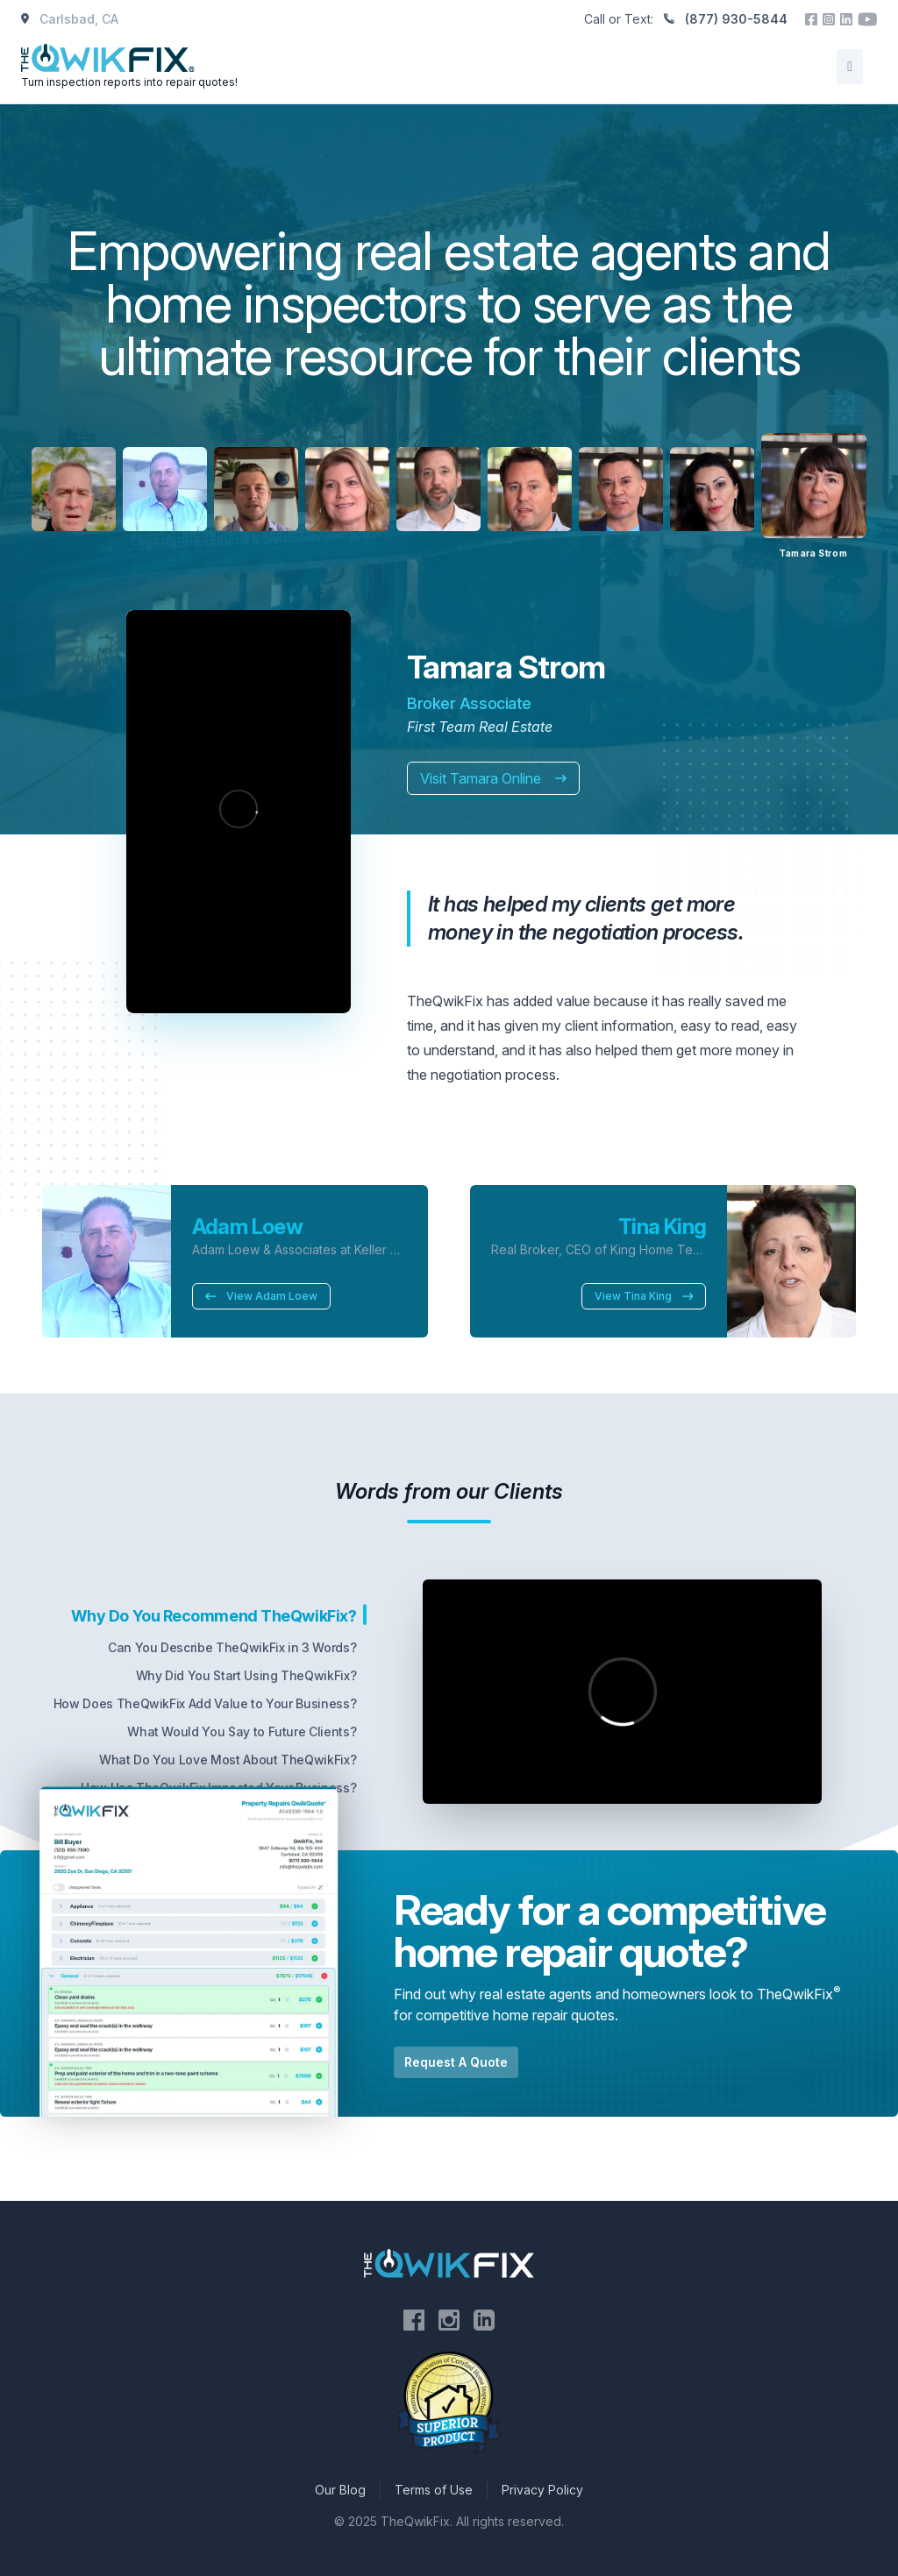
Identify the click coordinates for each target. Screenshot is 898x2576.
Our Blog (340, 2489)
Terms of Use (434, 2489)
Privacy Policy (542, 2489)
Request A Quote (456, 2061)
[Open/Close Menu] (850, 66)
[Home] (131, 66)
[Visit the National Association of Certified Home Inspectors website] (449, 2403)
